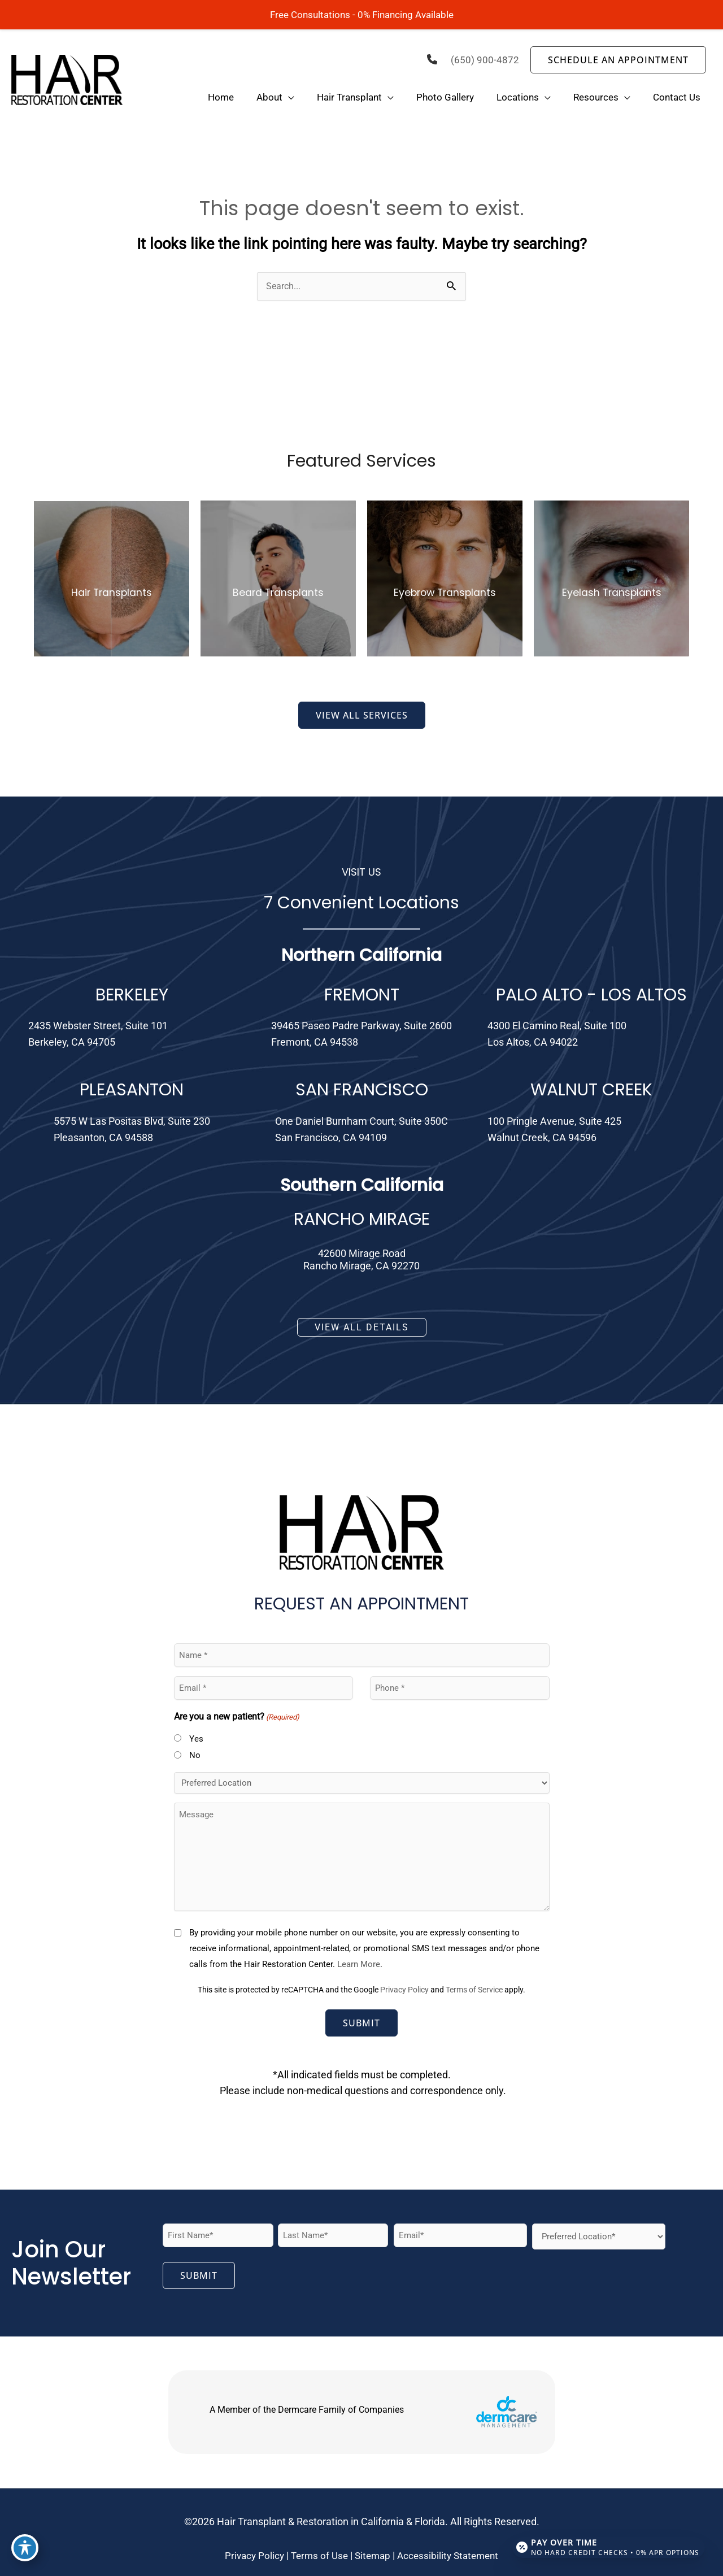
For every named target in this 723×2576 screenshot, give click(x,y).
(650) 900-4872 (485, 60)
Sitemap (372, 2556)
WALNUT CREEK (591, 1091)
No (195, 1756)
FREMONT (361, 996)
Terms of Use (317, 2556)
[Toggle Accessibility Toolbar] (24, 2551)
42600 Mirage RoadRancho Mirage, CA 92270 (361, 1260)
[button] (618, 59)
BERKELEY (131, 996)
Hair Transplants (111, 593)
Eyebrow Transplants (445, 593)
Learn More (358, 1965)
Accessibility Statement (451, 2556)
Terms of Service (474, 1990)
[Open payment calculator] (606, 2543)
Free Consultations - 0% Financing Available (361, 14)
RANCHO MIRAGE (362, 1220)
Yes (196, 1740)
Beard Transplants (278, 593)
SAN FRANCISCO (361, 1091)
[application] (288, 98)
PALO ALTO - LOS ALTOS (591, 996)
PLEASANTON (132, 1091)
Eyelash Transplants (611, 593)
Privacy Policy (404, 1990)
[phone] (430, 59)
